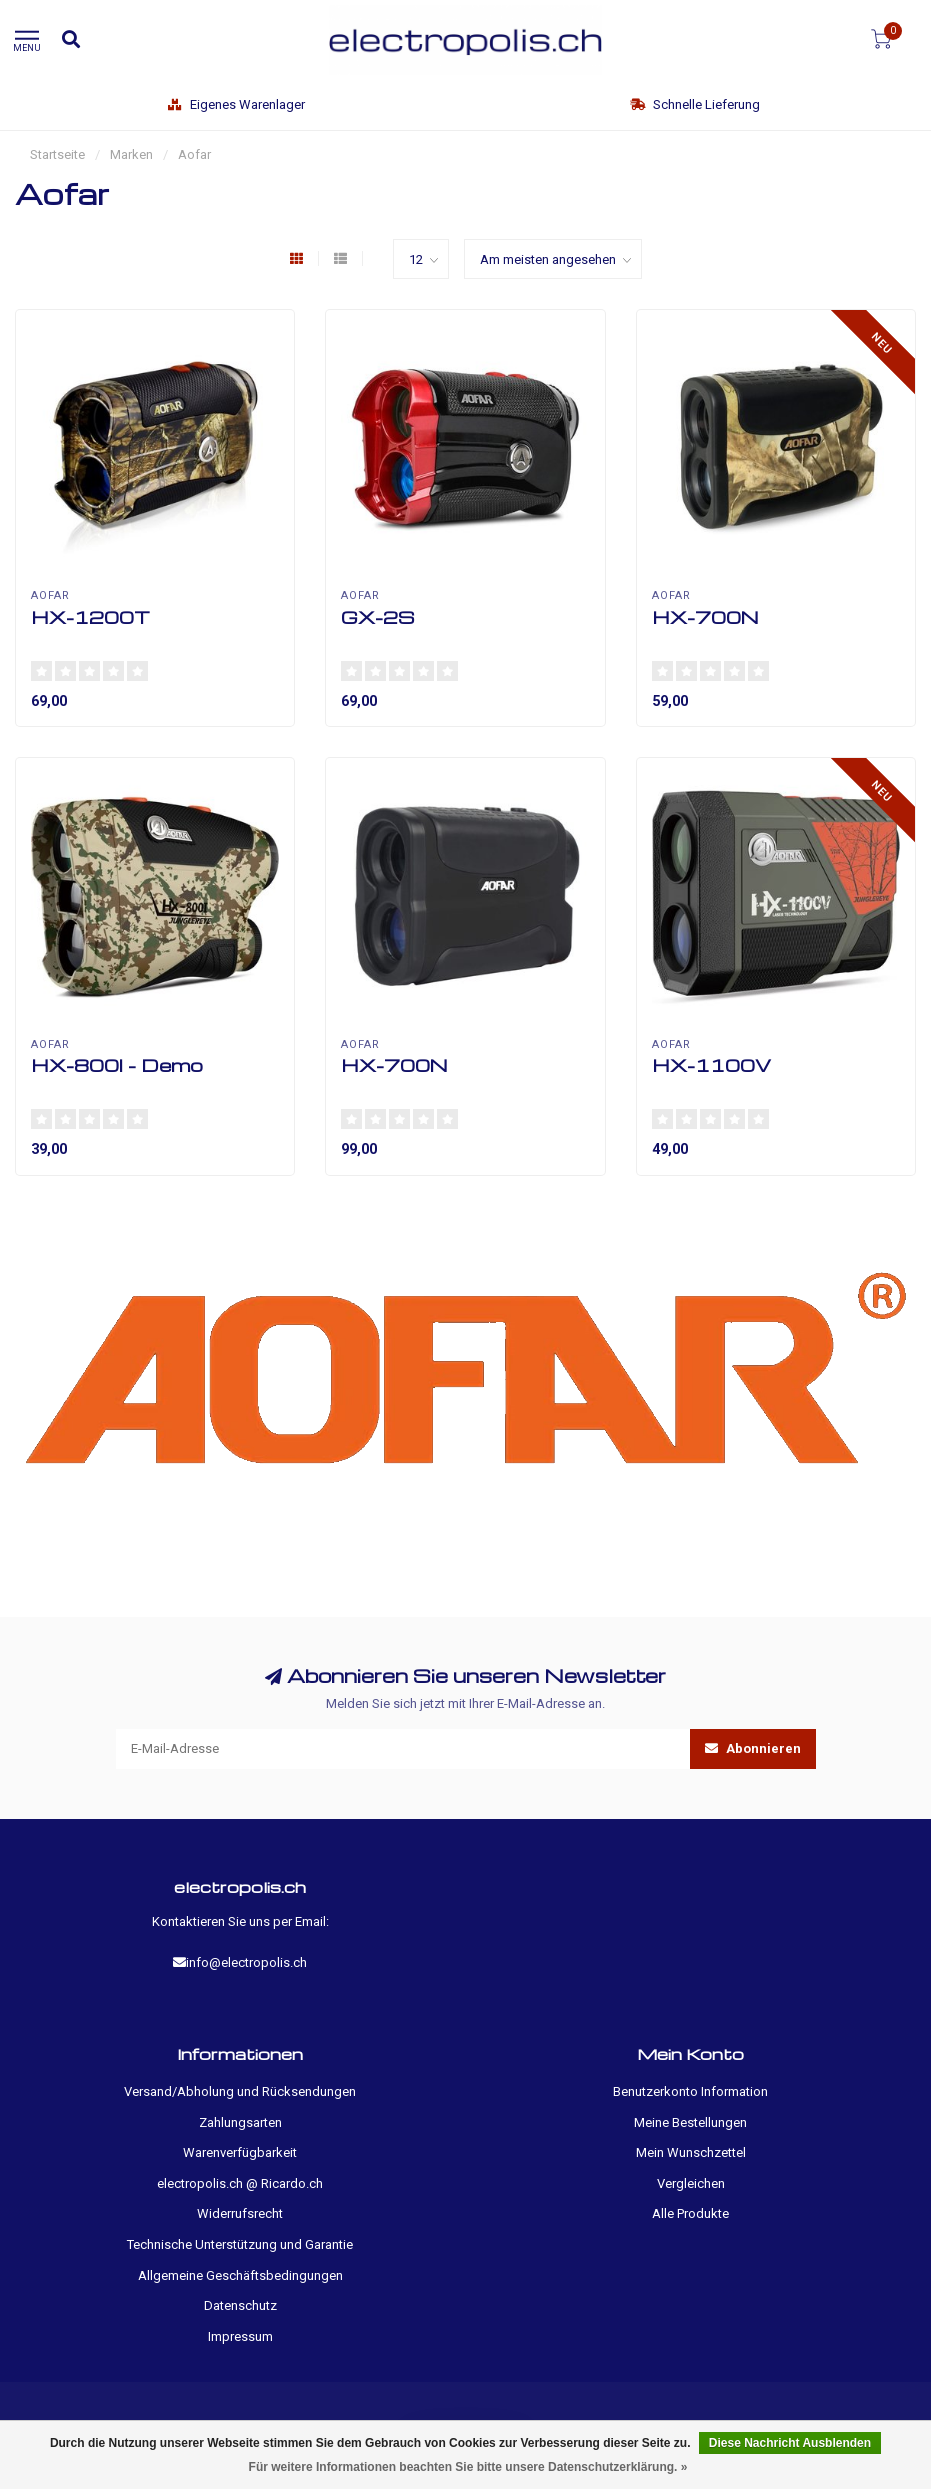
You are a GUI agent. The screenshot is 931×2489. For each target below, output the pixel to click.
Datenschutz (240, 2305)
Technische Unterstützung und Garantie (240, 2244)
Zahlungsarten (240, 2122)
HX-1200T (90, 616)
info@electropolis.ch (246, 1962)
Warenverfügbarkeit (240, 2152)
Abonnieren (753, 1748)
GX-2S (378, 616)
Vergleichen (691, 2183)
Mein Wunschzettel (691, 2152)
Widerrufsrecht (240, 2213)
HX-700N (705, 616)
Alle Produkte (690, 2213)
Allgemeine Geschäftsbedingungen (240, 2275)
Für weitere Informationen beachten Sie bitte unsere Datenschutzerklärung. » (468, 2467)
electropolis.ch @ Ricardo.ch (240, 2183)
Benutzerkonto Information (690, 2091)
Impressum (240, 2336)
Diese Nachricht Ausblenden (790, 2443)
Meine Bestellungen (690, 2122)
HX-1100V (711, 1064)
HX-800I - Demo (117, 1064)
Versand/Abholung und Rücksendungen (240, 2091)
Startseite (57, 154)
